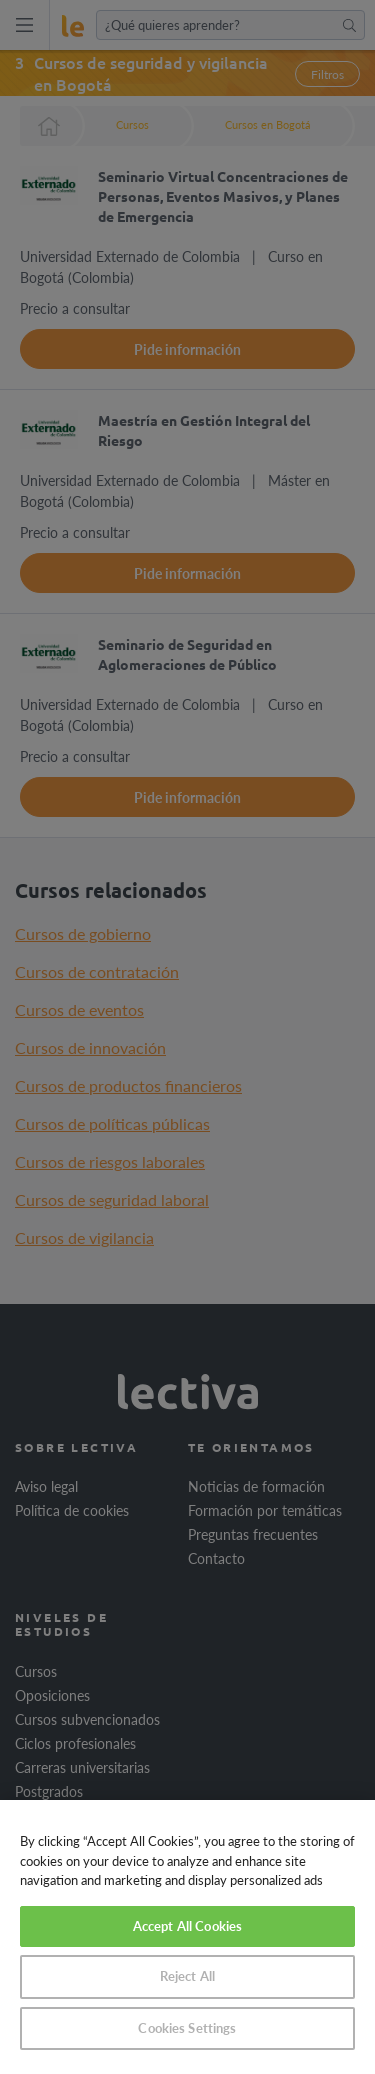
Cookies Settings (187, 2028)
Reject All (187, 1976)
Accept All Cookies (187, 1926)
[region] (187, 1937)
